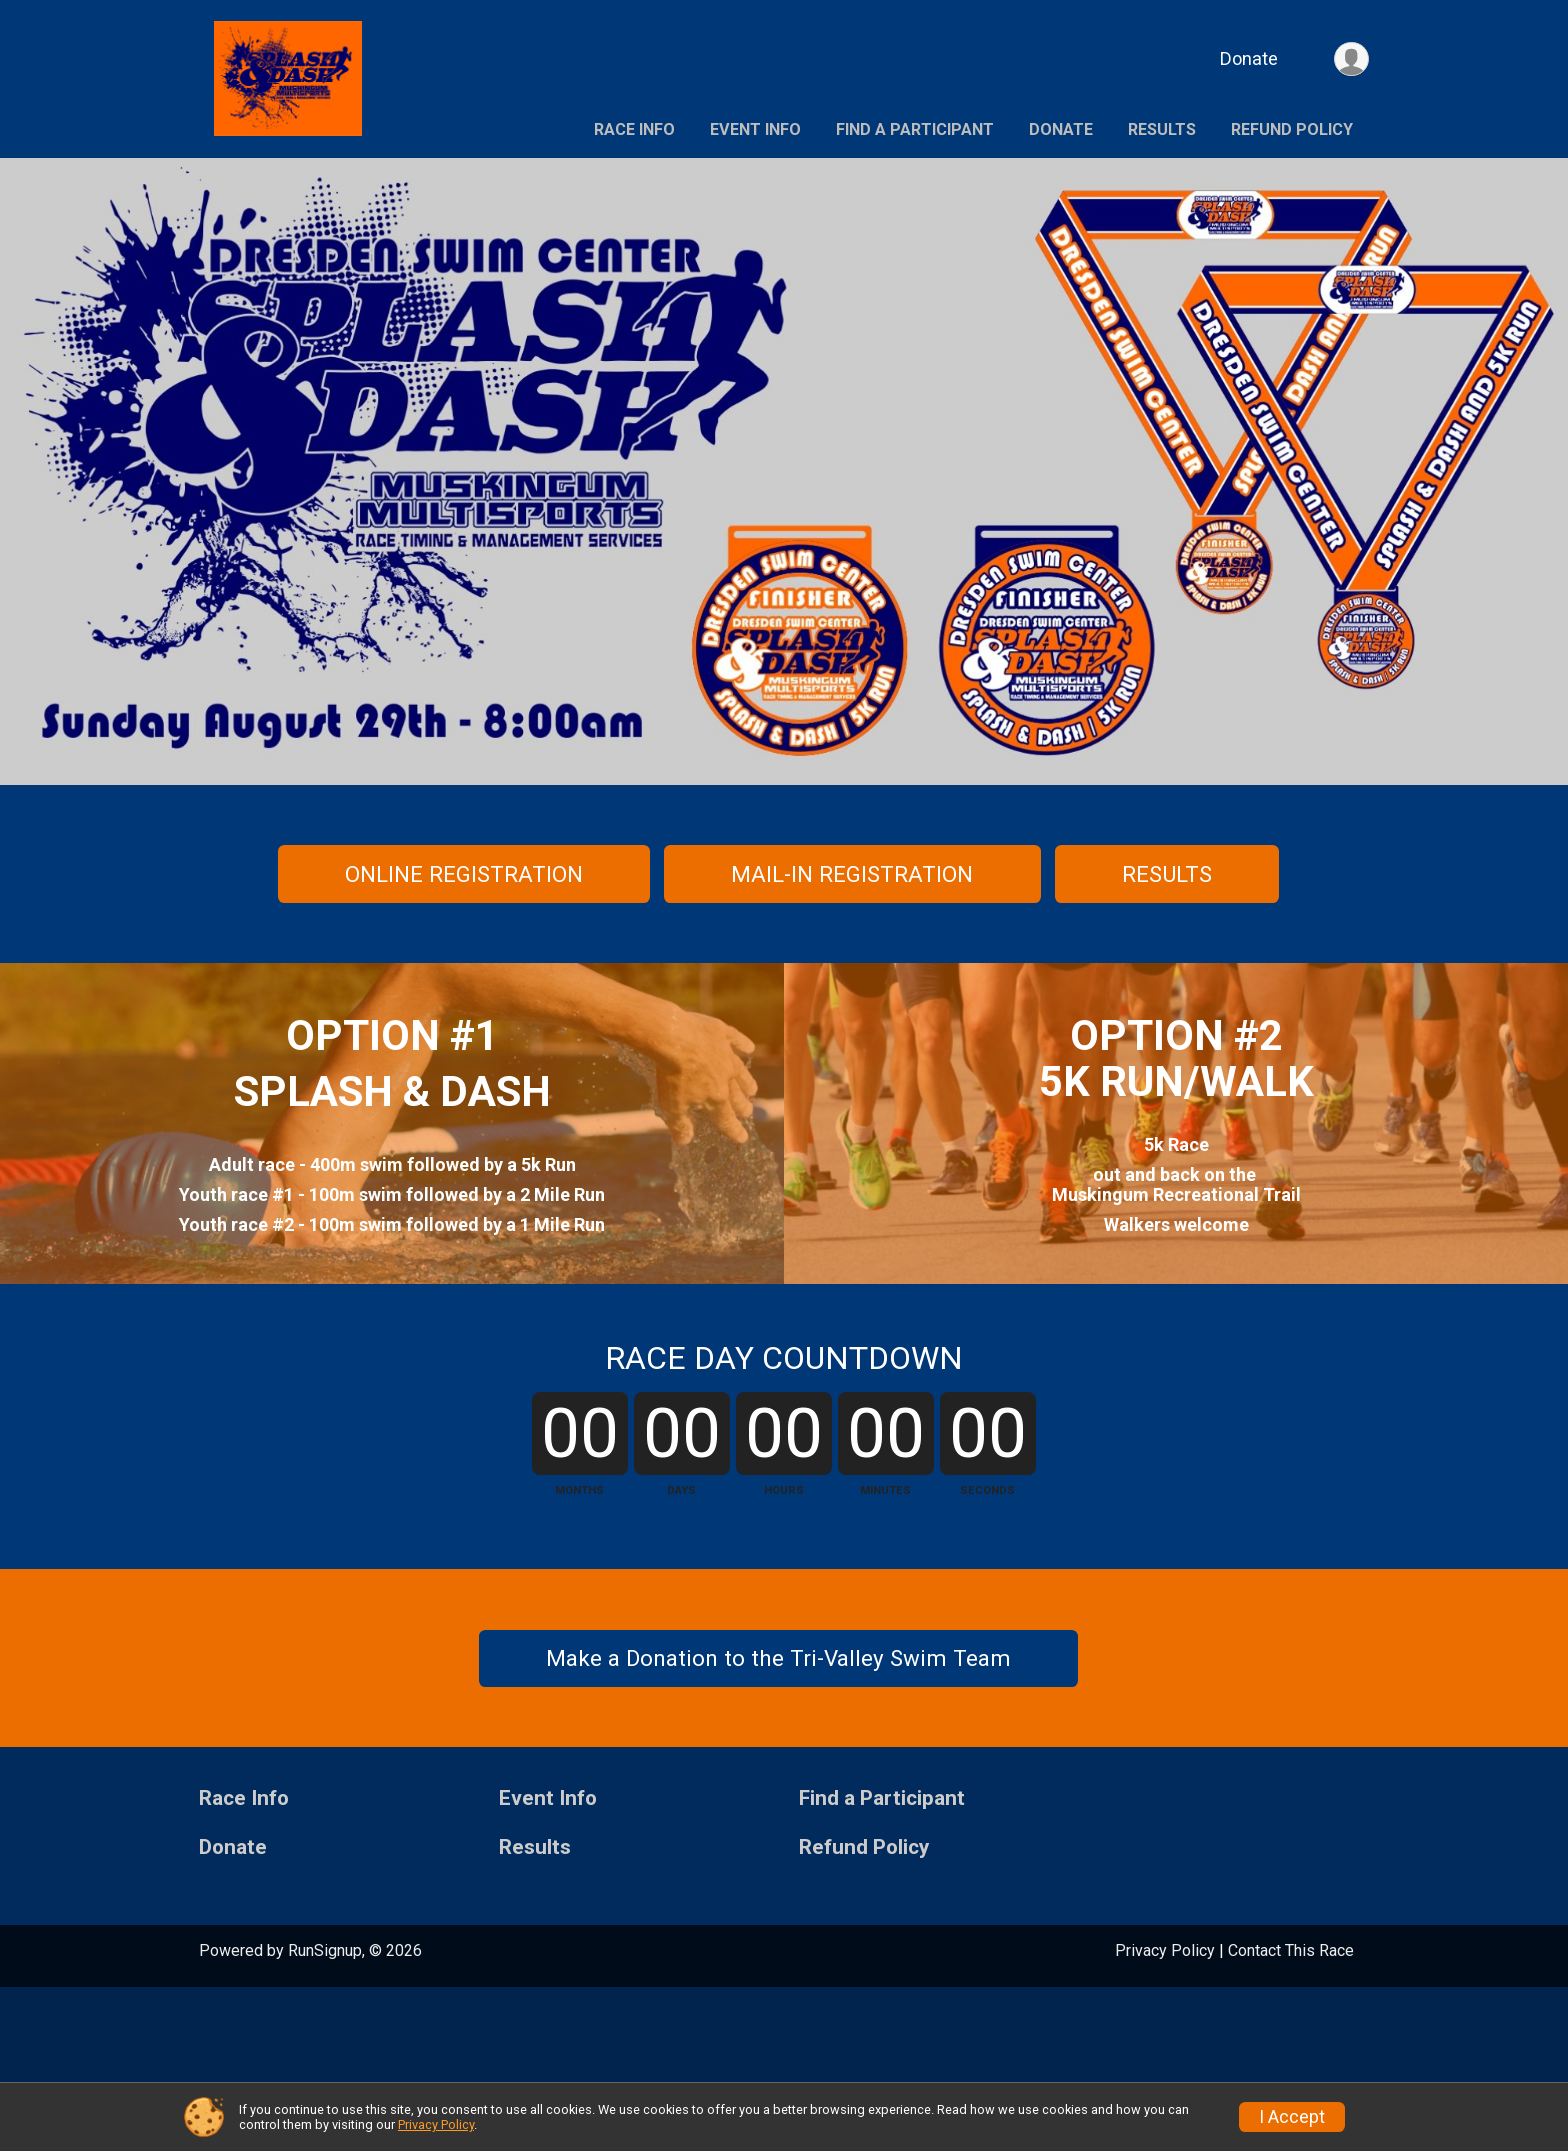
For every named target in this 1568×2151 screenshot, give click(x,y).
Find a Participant (915, 129)
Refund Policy (1292, 129)
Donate (1247, 58)
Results (1162, 129)
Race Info (634, 129)
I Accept (1292, 2117)
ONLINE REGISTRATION (464, 874)
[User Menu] (1350, 59)
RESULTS (1167, 874)
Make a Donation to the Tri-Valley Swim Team (778, 1822)
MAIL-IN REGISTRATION (852, 874)
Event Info (755, 129)
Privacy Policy (436, 2124)
